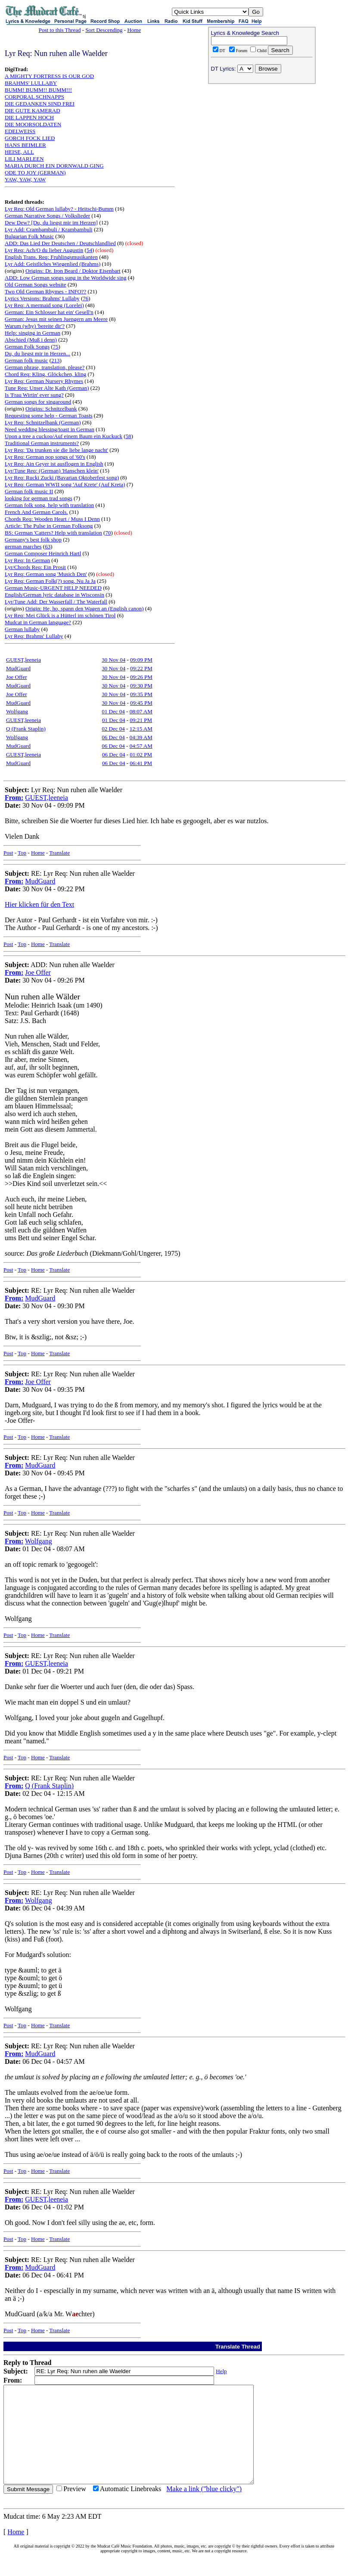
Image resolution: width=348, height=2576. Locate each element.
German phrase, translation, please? (44, 367)
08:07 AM (141, 711)
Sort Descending (103, 30)
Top (22, 852)
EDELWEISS (20, 131)
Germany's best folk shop (33, 539)
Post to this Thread (60, 30)
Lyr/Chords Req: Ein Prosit (35, 567)
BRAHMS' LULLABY (31, 83)
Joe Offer (16, 677)
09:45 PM (141, 703)
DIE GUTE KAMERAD (32, 110)
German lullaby (22, 629)
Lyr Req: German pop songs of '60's (45, 457)
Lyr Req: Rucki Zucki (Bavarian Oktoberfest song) (62, 477)
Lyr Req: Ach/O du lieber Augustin (44, 250)
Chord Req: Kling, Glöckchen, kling (45, 374)
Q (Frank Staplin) (26, 728)
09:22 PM (141, 668)
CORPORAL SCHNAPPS (34, 96)
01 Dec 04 (113, 711)
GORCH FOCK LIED (30, 138)
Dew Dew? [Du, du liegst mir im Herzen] (51, 222)
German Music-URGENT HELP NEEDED (53, 588)
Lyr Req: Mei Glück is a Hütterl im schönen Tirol (60, 615)
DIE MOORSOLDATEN (33, 124)
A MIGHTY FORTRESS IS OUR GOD (49, 76)
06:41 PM (141, 763)
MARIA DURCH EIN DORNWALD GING (54, 165)
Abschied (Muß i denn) (31, 339)
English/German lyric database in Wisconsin (54, 594)
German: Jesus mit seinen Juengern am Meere (56, 319)
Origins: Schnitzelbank (51, 408)
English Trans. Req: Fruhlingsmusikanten (51, 257)
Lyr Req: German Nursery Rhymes (44, 381)
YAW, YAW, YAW (25, 179)
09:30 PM (141, 685)
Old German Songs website (35, 284)
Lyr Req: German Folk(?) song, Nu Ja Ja (50, 581)
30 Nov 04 (113, 659)
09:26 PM (141, 677)
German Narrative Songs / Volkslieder (47, 215)
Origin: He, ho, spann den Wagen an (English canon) (84, 608)
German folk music (26, 360)
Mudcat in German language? (38, 622)
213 (55, 360)
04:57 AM (141, 746)
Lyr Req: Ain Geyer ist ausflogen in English (54, 463)
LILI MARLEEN (24, 159)
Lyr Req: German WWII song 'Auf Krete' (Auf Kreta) (65, 484)
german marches (23, 546)
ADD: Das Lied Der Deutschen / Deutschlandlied (60, 243)
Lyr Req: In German (27, 560)
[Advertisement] (262, 143)
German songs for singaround (38, 401)
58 (128, 436)
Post (8, 852)
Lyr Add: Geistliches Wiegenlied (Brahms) (52, 264)
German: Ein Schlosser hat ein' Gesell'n (49, 312)
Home (134, 30)
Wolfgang (17, 711)
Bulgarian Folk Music (29, 236)
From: (14, 797)
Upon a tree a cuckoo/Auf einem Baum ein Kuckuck (63, 436)
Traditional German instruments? (42, 443)
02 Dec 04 (113, 728)
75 (56, 346)
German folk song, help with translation (49, 505)
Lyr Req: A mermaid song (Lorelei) (44, 305)
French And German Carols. (36, 512)
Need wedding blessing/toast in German (49, 429)
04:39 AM (141, 737)
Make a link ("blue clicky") (204, 2508)
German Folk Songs (27, 346)
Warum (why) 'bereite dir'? (35, 326)
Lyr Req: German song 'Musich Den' (46, 574)
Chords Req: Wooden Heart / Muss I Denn (52, 519)
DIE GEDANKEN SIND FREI (40, 103)
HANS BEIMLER (25, 145)
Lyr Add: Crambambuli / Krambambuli (49, 229)
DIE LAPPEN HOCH (29, 117)
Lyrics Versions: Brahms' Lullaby (42, 298)
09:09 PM (141, 659)
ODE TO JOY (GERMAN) (35, 172)
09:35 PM (141, 694)
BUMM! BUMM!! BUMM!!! (38, 90)
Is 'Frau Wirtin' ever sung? (34, 395)
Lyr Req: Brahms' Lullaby (34, 636)
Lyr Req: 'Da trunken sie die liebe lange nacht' (56, 450)
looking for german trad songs (38, 498)
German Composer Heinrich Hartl (43, 553)
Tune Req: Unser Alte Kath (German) (47, 388)
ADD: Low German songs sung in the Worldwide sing (66, 277)
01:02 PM (141, 754)
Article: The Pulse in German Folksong (49, 526)
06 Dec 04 (113, 737)
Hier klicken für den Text (39, 904)
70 (108, 532)
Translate (59, 852)
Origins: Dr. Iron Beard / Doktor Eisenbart (73, 271)
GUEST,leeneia (23, 659)
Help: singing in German (32, 333)
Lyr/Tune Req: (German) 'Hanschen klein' (52, 470)
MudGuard (18, 668)
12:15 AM (141, 728)
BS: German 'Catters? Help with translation (53, 532)
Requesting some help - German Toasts (49, 415)
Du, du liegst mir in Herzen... (37, 353)
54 (89, 250)
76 (85, 298)
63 (47, 546)
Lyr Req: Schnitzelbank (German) (43, 422)
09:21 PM (141, 720)
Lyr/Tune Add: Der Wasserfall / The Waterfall (56, 601)
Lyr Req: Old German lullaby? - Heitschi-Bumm (59, 208)
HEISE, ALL (19, 152)
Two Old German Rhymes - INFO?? (45, 291)
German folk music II (29, 491)
